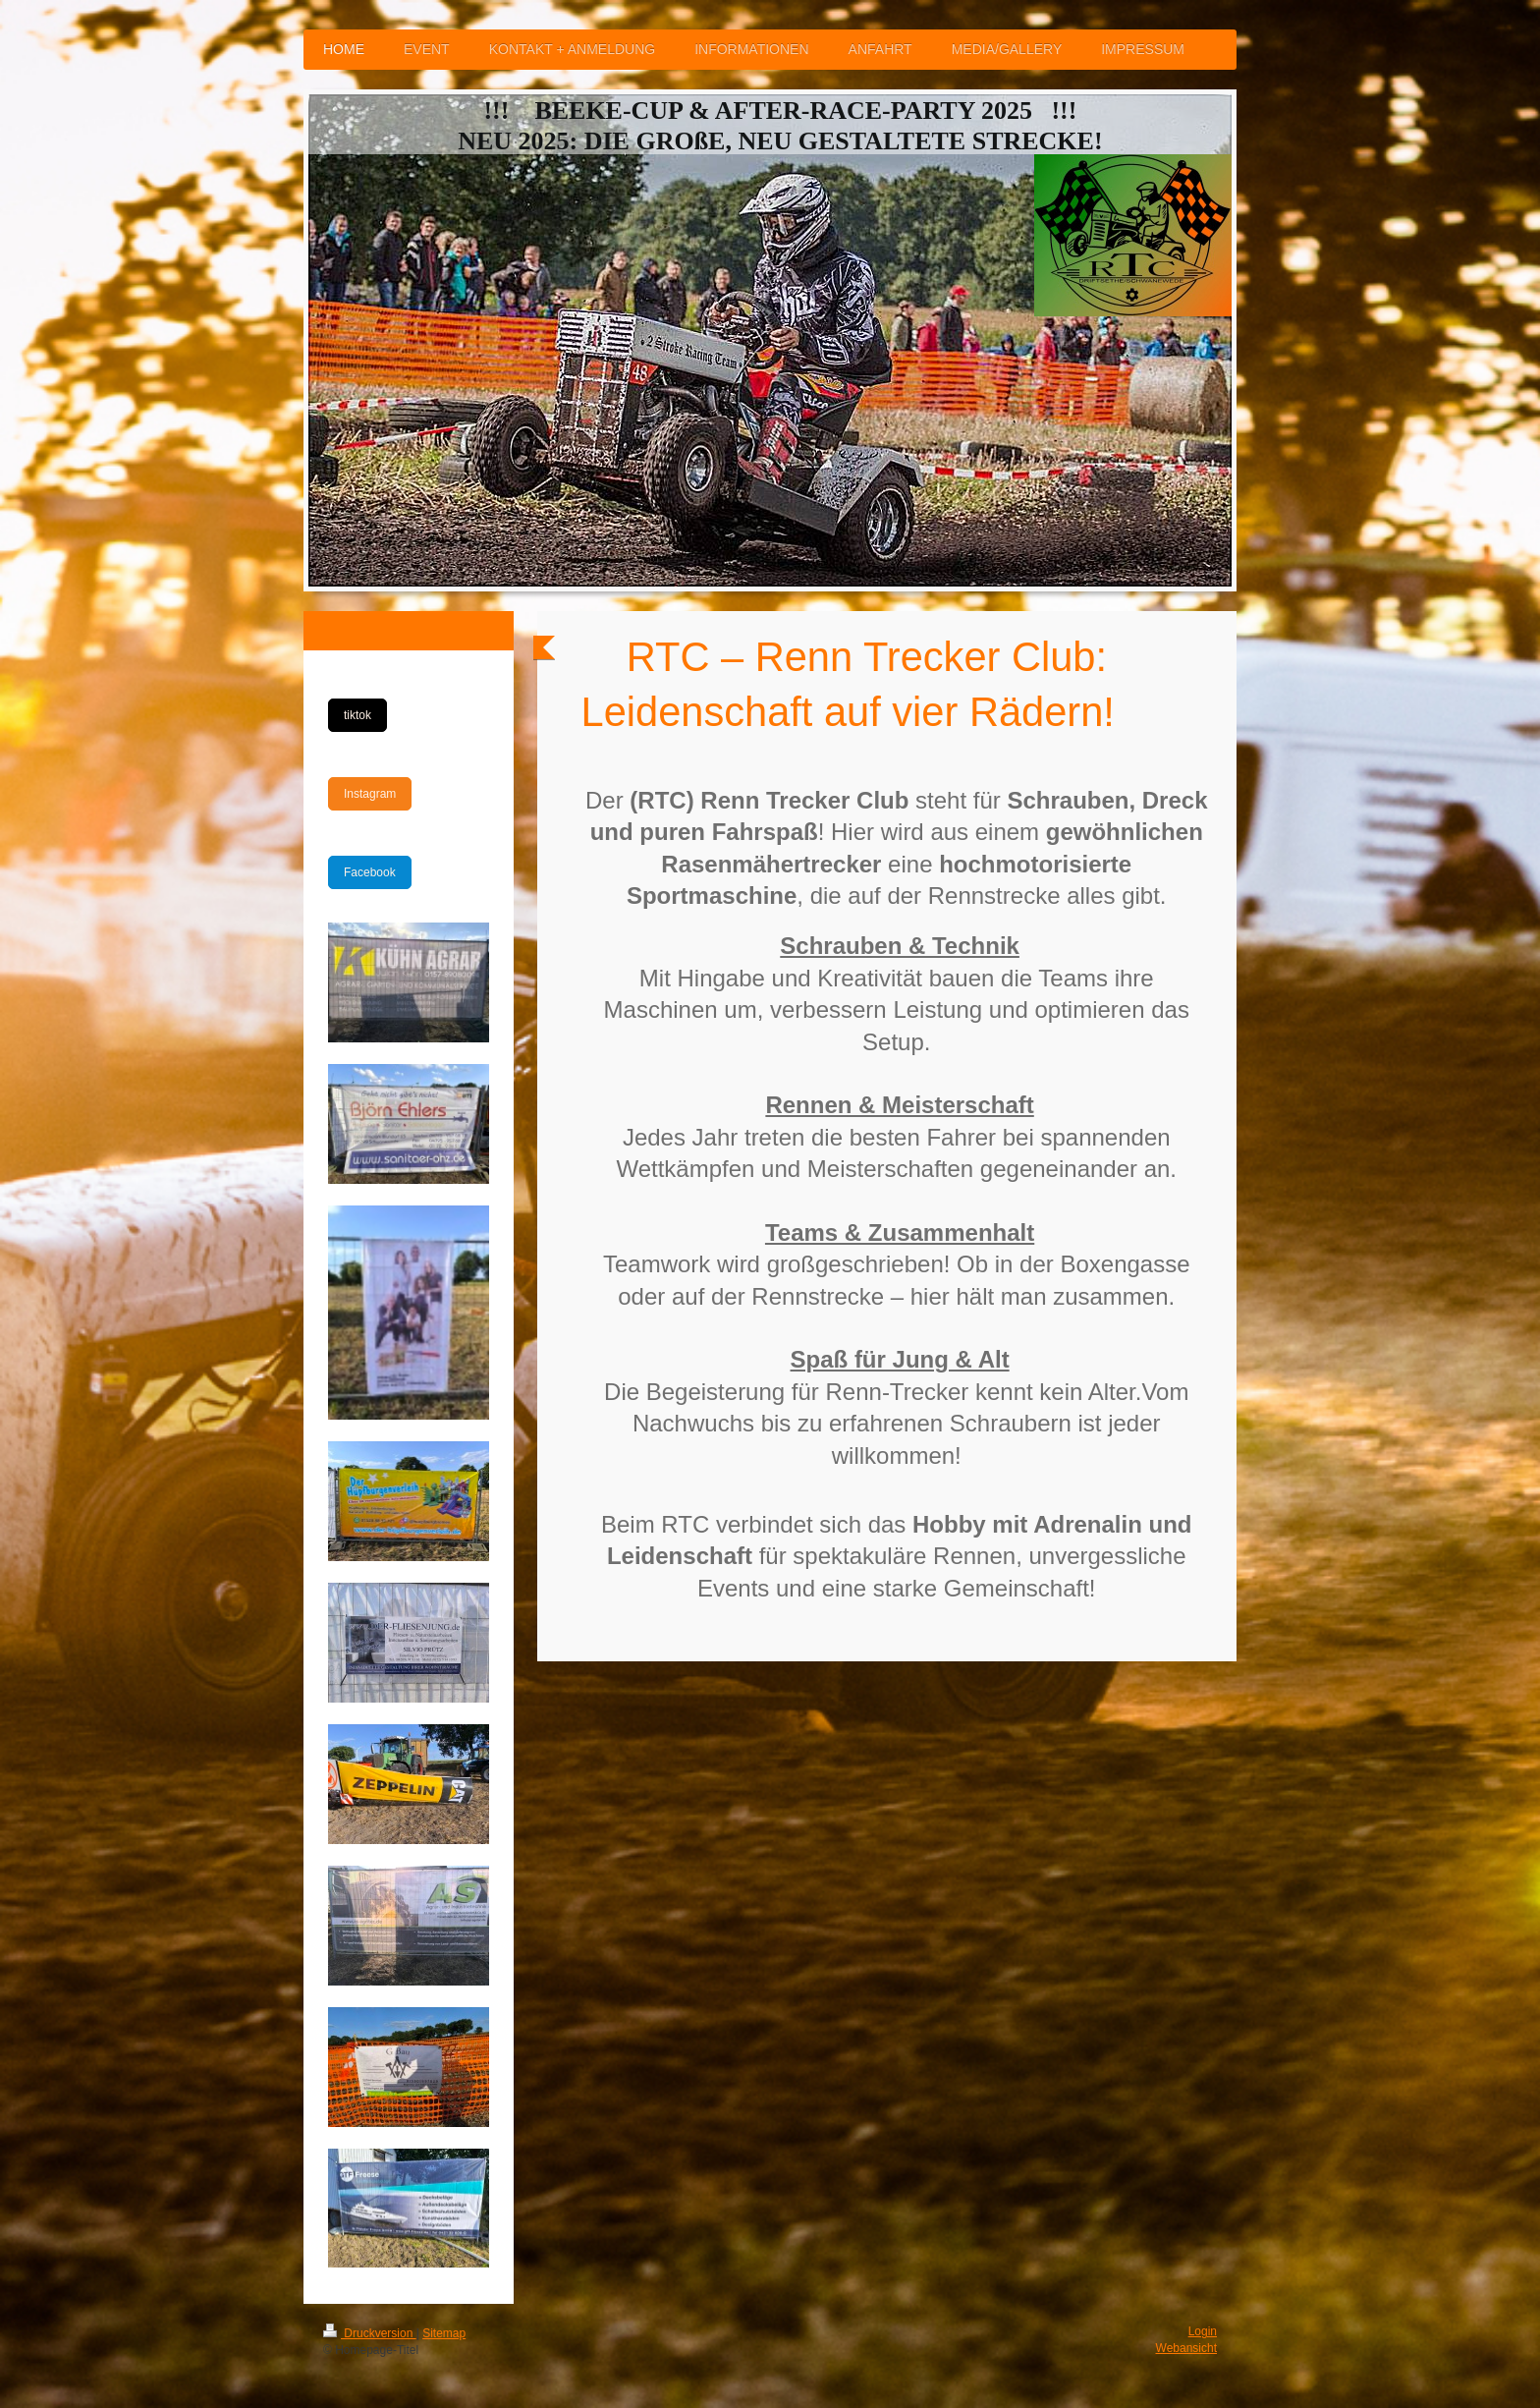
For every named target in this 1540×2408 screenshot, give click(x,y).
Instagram (370, 794)
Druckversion (369, 2333)
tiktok (357, 715)
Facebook (370, 872)
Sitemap (444, 2333)
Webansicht (1186, 2348)
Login (1202, 2331)
